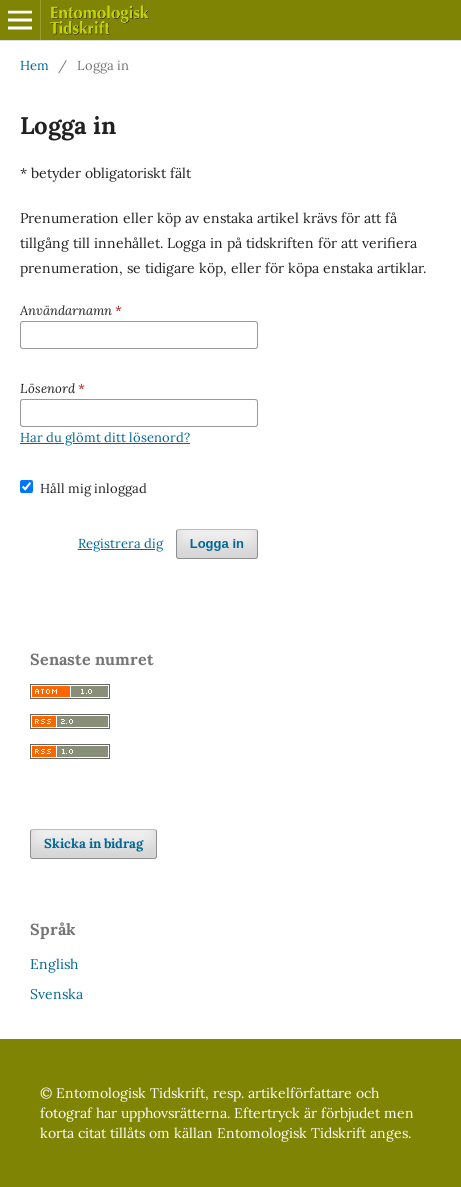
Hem (34, 65)
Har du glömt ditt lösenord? (105, 437)
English (54, 964)
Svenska (56, 994)
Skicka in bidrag (93, 843)
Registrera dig (120, 543)
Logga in (217, 543)
